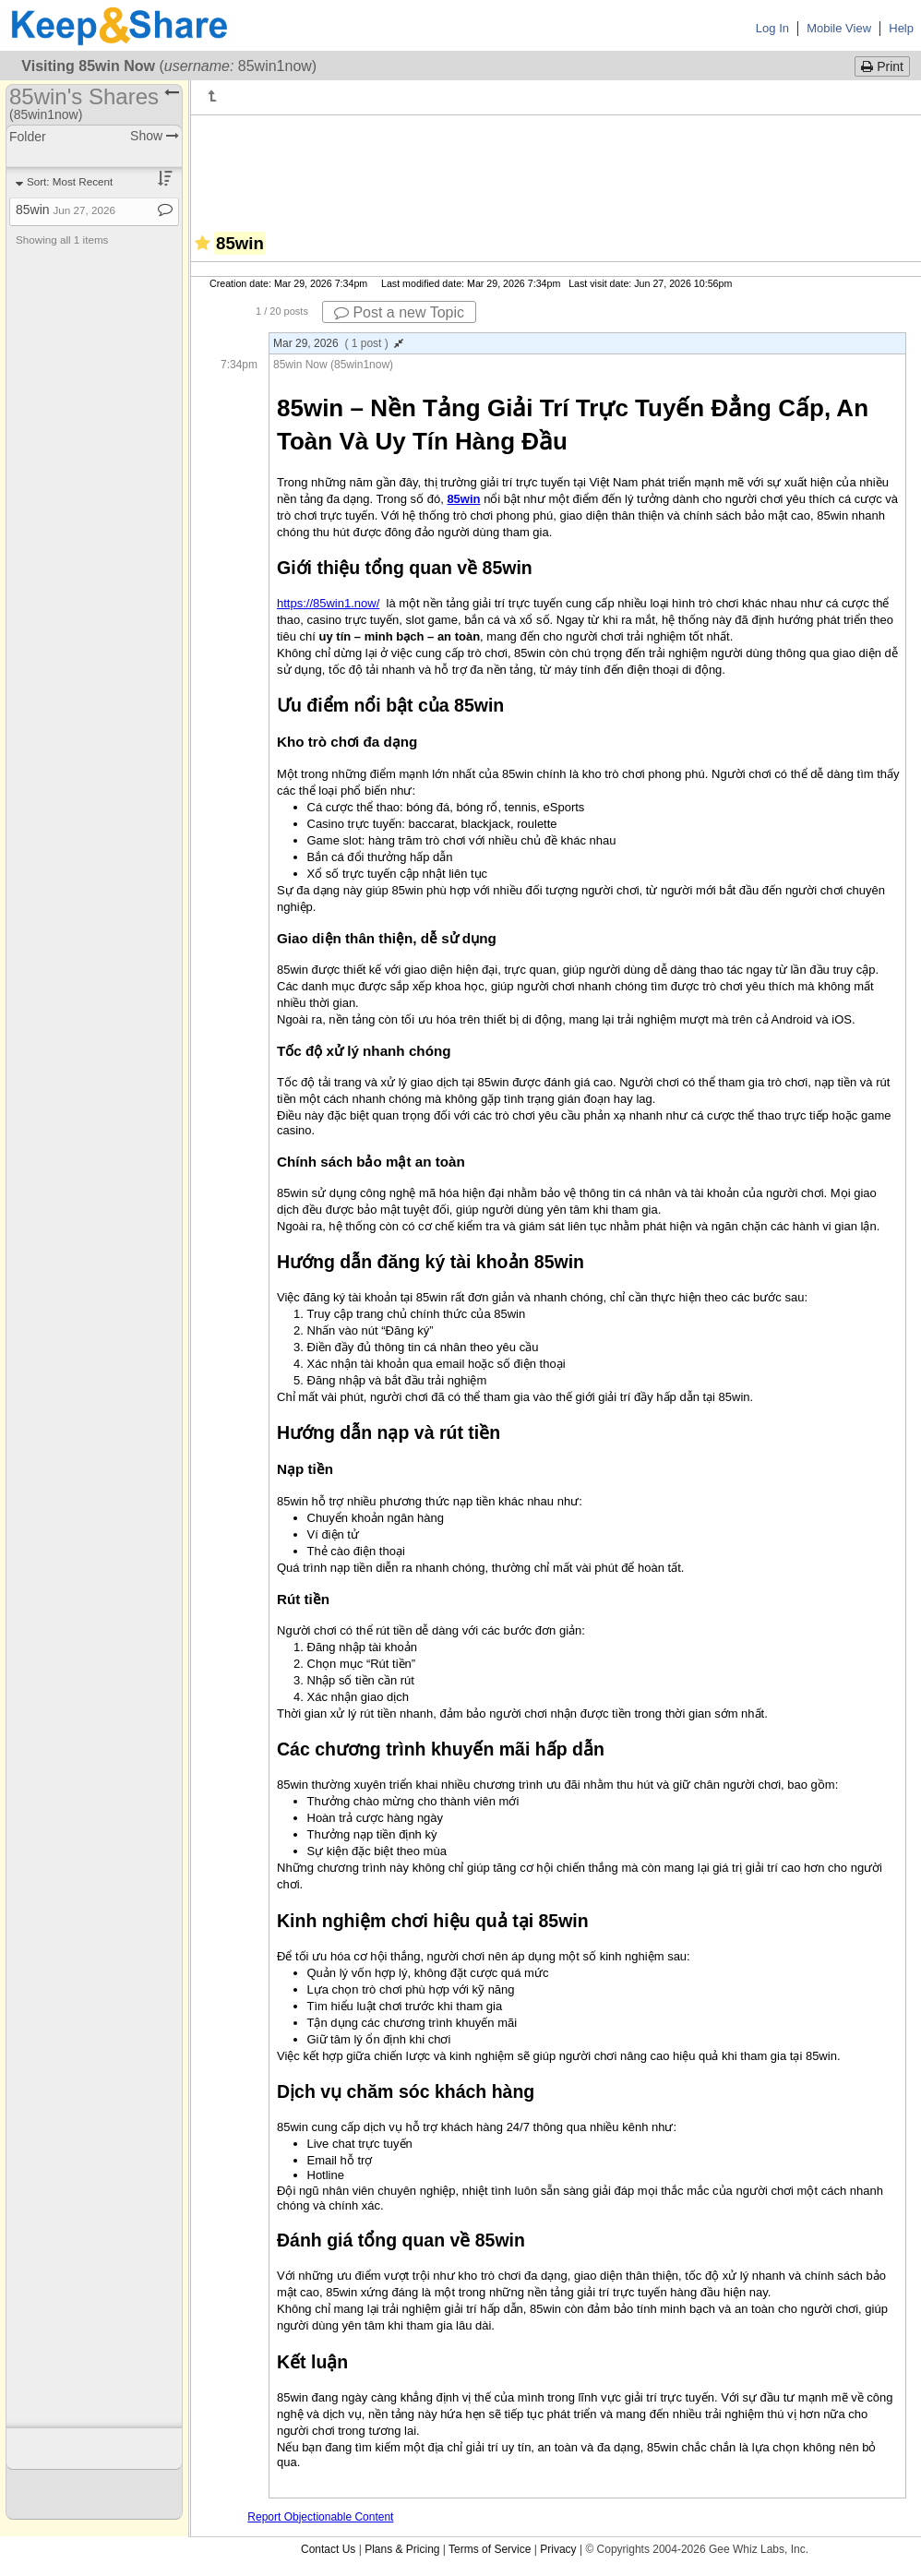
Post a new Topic (399, 312)
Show (154, 135)
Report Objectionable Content (320, 2516)
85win (65, 209)
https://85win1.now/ (328, 603)
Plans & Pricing (402, 2549)
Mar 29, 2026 (338, 343)
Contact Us (328, 2549)
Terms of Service (490, 2549)
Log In (772, 28)
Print (882, 66)
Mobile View (839, 28)
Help (901, 28)
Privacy (558, 2549)
